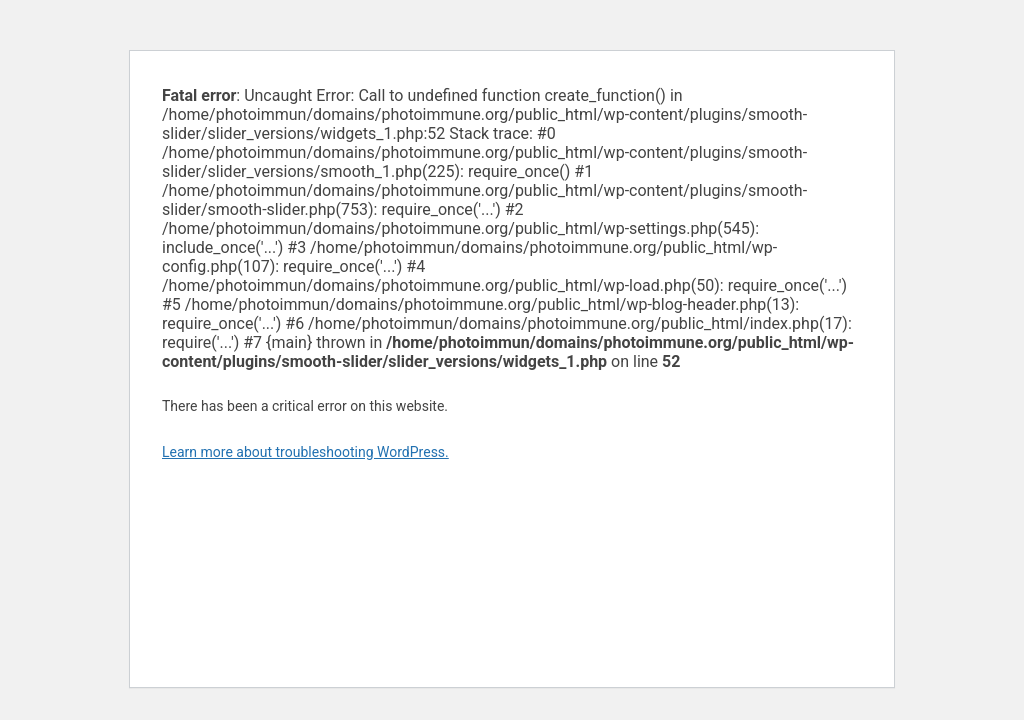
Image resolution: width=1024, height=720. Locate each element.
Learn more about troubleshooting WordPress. (305, 452)
